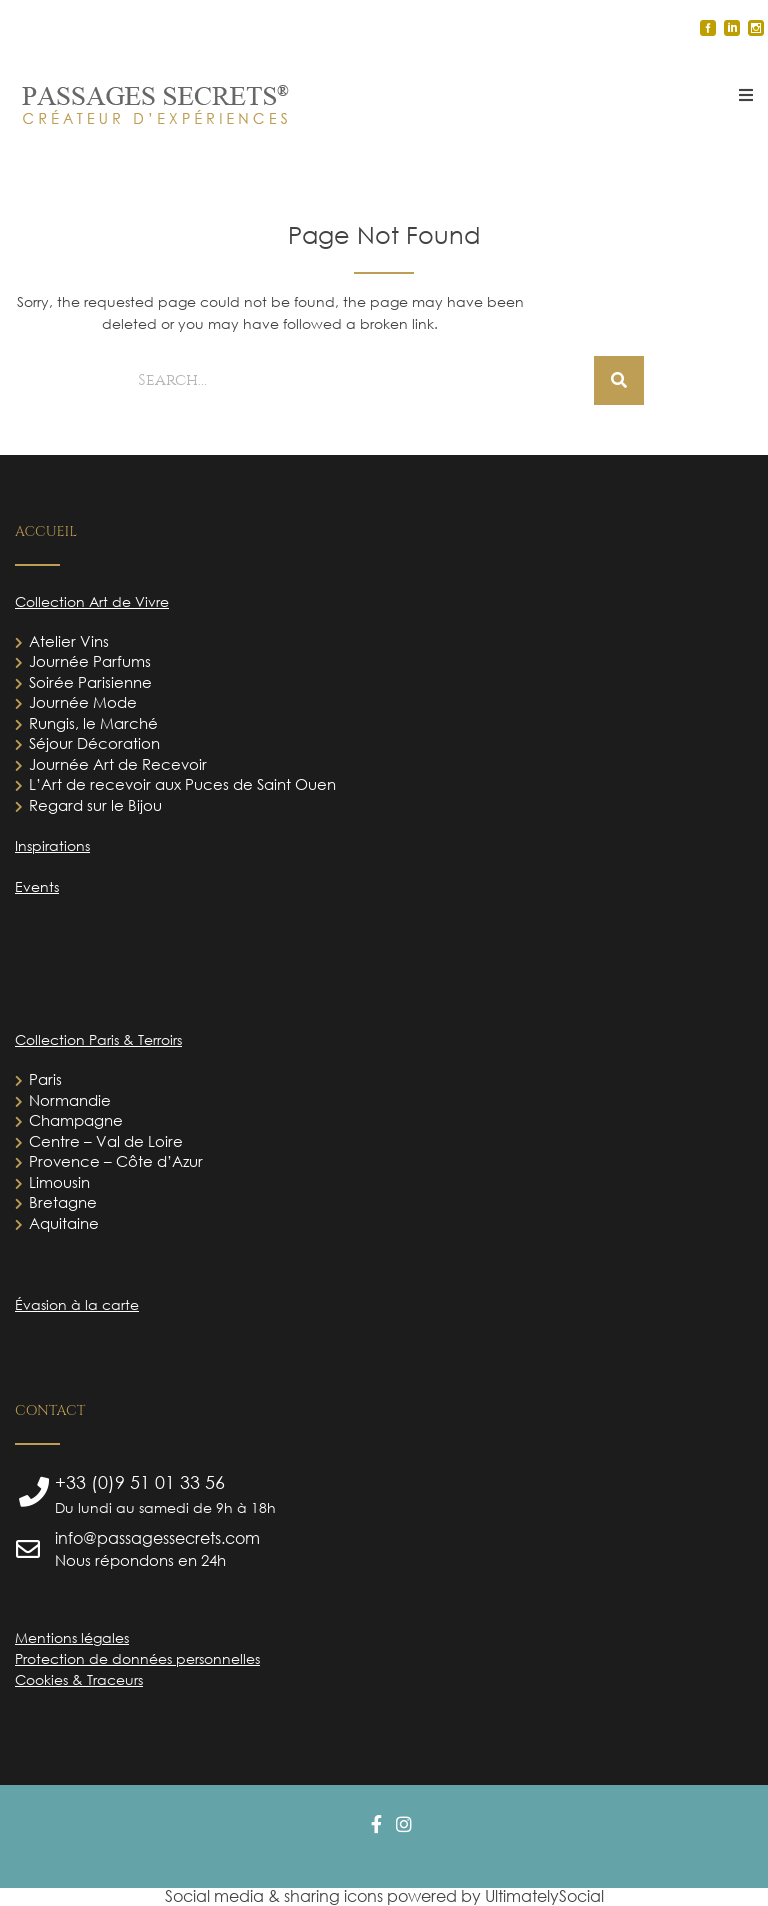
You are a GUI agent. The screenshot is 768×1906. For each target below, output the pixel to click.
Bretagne (63, 1202)
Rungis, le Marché (93, 723)
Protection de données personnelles (137, 1658)
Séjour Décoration (94, 743)
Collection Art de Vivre (92, 601)
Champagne (76, 1120)
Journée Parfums (90, 661)
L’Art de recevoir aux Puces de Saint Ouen (182, 784)
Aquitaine (64, 1223)
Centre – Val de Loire (106, 1141)
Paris (45, 1079)
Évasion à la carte (77, 1304)
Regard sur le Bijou (95, 805)
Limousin (59, 1182)
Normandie (70, 1100)
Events (37, 886)
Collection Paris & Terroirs (98, 1039)
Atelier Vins (69, 641)
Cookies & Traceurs (79, 1679)
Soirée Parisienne (90, 682)
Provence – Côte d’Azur (116, 1161)
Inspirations (52, 845)
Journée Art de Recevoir (118, 764)
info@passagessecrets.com (157, 1538)
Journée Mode (83, 702)
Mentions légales (72, 1637)
